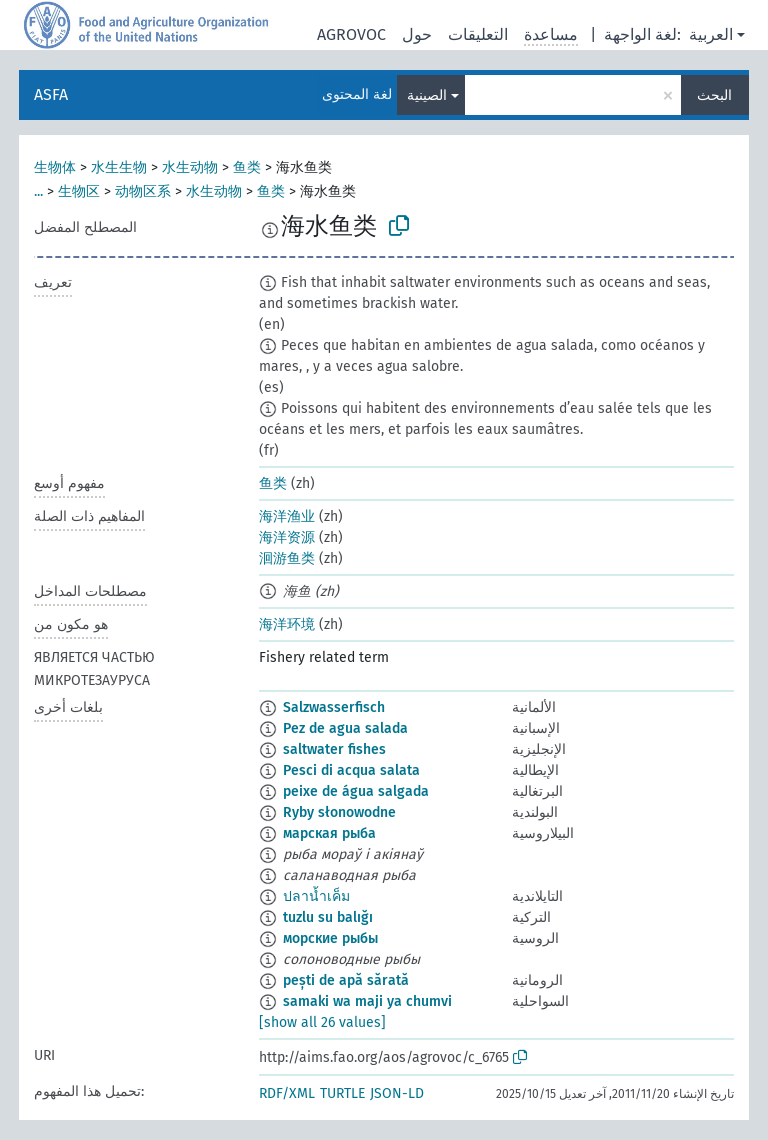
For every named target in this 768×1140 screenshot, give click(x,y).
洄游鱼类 (287, 558)
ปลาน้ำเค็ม (316, 896)
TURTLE (342, 1093)
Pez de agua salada (345, 728)
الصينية (427, 95)
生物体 (55, 167)
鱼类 (247, 167)
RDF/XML (287, 1093)
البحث (714, 95)
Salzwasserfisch (334, 707)
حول (417, 34)
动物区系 (143, 191)
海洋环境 (287, 624)
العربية (711, 34)
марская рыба (329, 833)
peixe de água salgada (356, 791)
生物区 (79, 191)
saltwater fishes (334, 749)
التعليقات (478, 34)
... (38, 191)
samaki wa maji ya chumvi (367, 1001)
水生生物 (119, 167)
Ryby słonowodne (339, 812)
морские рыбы (330, 938)
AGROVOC (351, 34)
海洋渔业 (287, 516)
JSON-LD (397, 1093)
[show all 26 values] (322, 1022)
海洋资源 (287, 537)
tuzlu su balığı (328, 917)
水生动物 (190, 167)
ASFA (51, 94)
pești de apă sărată (346, 980)
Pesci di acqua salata (351, 770)
